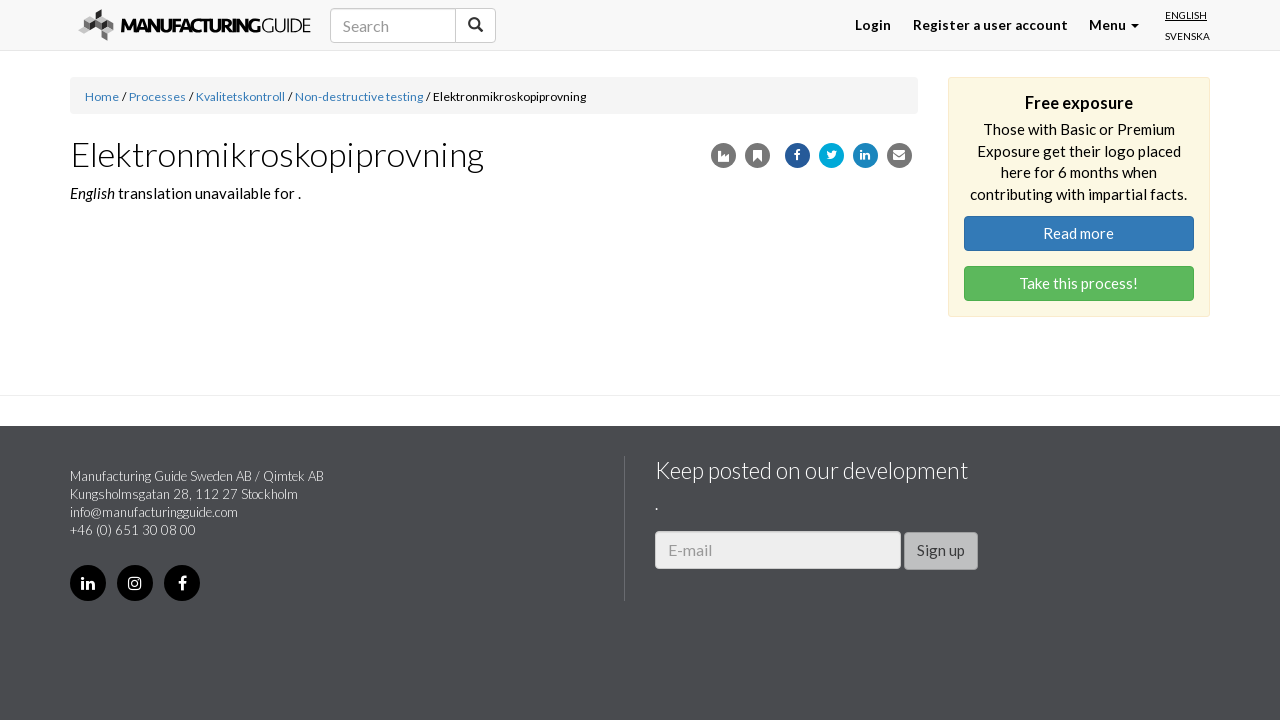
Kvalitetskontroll (240, 96)
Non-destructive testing (359, 96)
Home (102, 96)
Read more (1078, 233)
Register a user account (990, 25)
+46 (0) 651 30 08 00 (133, 530)
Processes (157, 96)
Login (873, 25)
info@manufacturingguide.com (154, 512)
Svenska (1187, 36)
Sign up (941, 550)
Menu (1114, 25)
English (1186, 15)
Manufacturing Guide (194, 25)
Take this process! (1078, 283)
